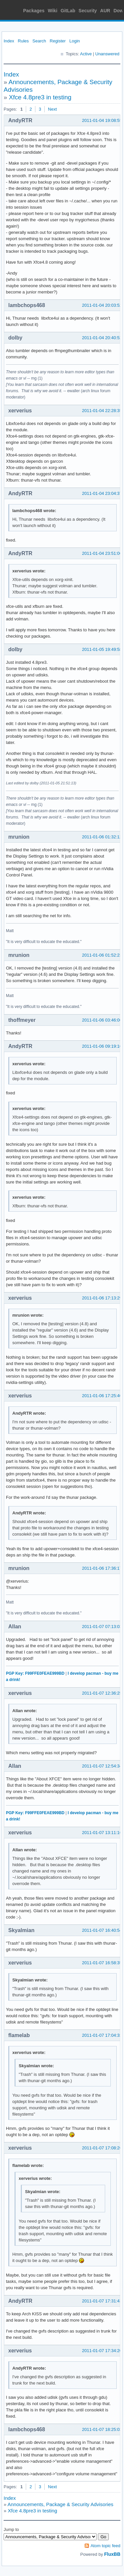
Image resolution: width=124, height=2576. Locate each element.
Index (9, 40)
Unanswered (107, 53)
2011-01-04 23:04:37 (102, 493)
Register (57, 40)
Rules (23, 40)
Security (88, 10)
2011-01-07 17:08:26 (102, 2147)
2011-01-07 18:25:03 (102, 2429)
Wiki (53, 10)
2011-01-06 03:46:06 (102, 1020)
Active (86, 53)
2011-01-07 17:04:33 (102, 2035)
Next (52, 109)
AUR (105, 10)
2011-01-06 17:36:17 (102, 1568)
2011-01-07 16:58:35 (102, 1962)
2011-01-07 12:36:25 (102, 1693)
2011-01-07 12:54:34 (102, 1765)
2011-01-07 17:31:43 (102, 2300)
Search (39, 40)
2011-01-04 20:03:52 (102, 305)
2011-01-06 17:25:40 (102, 1395)
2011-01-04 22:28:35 (102, 410)
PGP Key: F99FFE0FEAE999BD (35, 1673)
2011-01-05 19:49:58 (102, 649)
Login (74, 40)
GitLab (68, 10)
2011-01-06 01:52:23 (102, 955)
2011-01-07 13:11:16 (102, 1832)
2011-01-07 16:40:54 (102, 1930)
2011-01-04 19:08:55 (102, 120)
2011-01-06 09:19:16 (102, 1046)
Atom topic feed (105, 2545)
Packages (34, 10)
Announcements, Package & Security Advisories (60, 2504)
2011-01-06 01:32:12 (102, 836)
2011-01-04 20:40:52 (102, 337)
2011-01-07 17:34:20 (102, 2350)
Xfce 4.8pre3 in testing (40, 97)
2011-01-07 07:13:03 (102, 1626)
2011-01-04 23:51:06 (102, 553)
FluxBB (112, 2554)
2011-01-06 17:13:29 (102, 1297)
